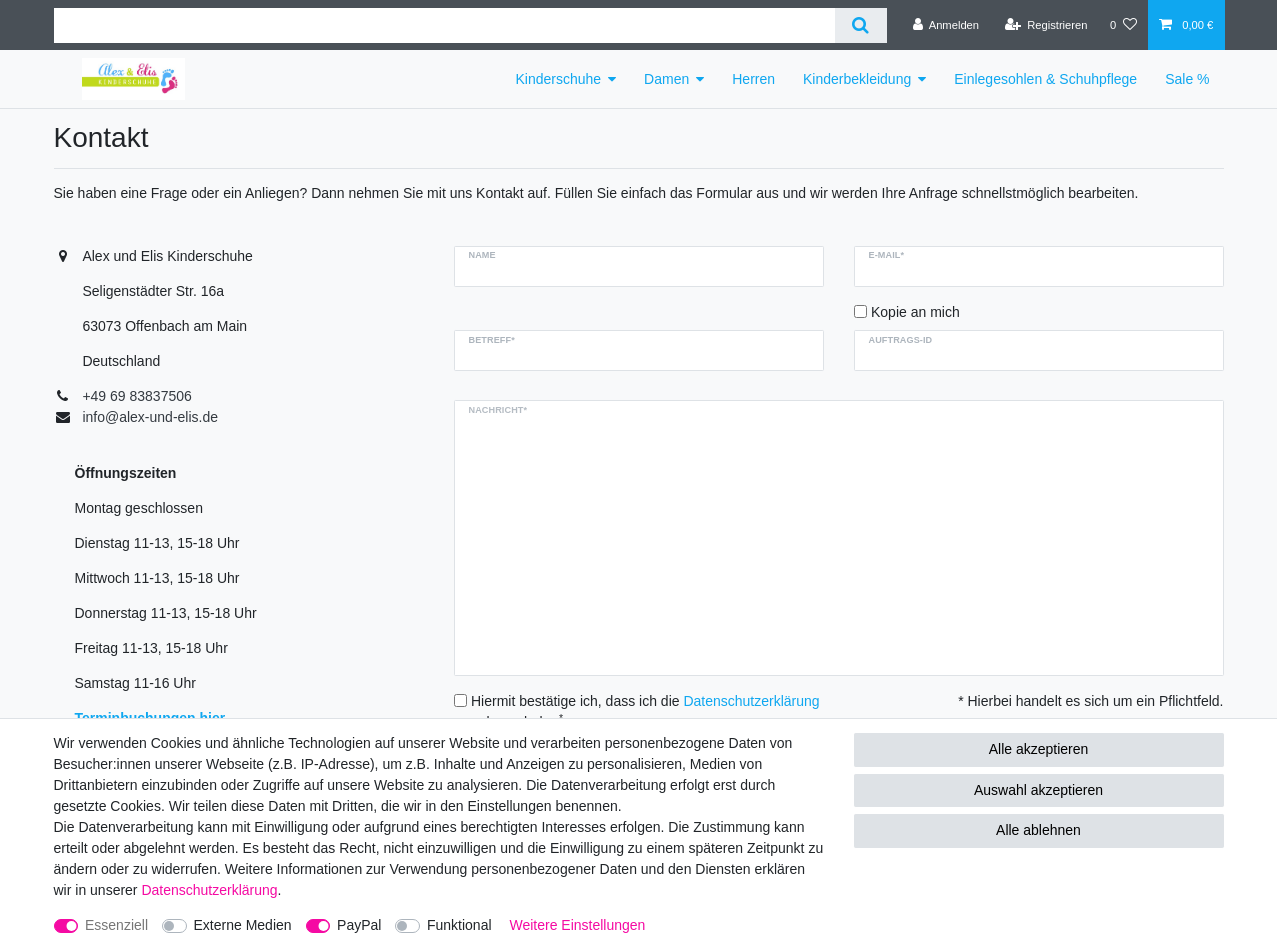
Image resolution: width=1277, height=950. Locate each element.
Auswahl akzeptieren (1038, 790)
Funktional (459, 925)
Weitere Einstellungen (577, 925)
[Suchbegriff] (445, 25)
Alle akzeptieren (1039, 749)
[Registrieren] (1045, 25)
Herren (753, 79)
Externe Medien (243, 925)
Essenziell (116, 925)
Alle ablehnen (1038, 830)
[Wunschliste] (1123, 25)
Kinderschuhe (558, 79)
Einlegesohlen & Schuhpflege (1045, 79)
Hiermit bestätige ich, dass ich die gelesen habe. (645, 711)
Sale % (1187, 79)
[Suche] (860, 25)
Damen (666, 79)
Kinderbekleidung (857, 79)
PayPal (359, 925)
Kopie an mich (915, 312)
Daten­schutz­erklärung (209, 890)
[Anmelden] (946, 25)
